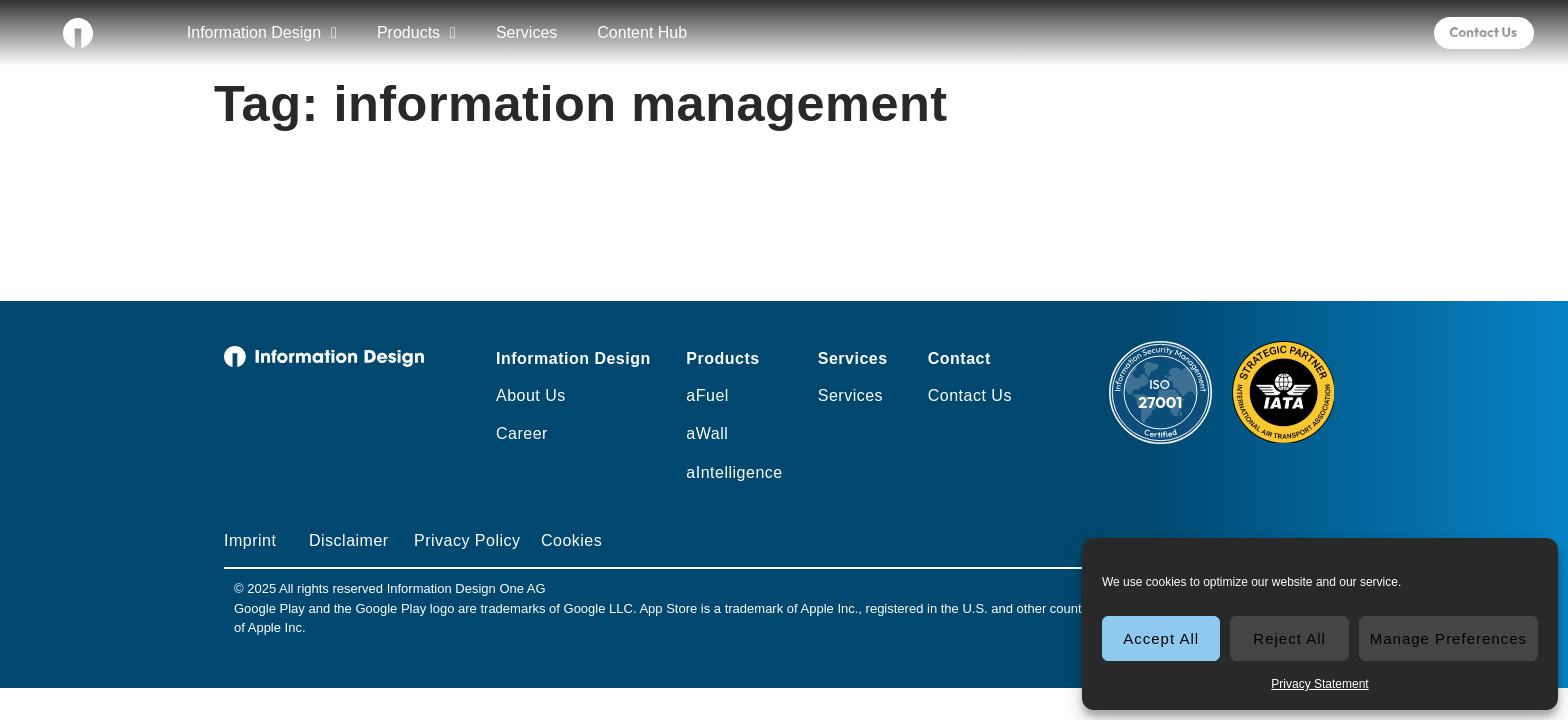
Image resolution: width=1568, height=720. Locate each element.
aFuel (707, 395)
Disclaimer (349, 540)
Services (526, 32)
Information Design (262, 33)
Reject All (1289, 638)
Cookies (571, 540)
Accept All (1161, 638)
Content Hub (642, 32)
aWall (707, 433)
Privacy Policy (467, 540)
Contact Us (970, 395)
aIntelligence (734, 472)
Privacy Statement (1319, 684)
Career (522, 433)
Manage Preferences (1448, 638)
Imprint (250, 540)
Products (416, 33)
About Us (531, 395)
